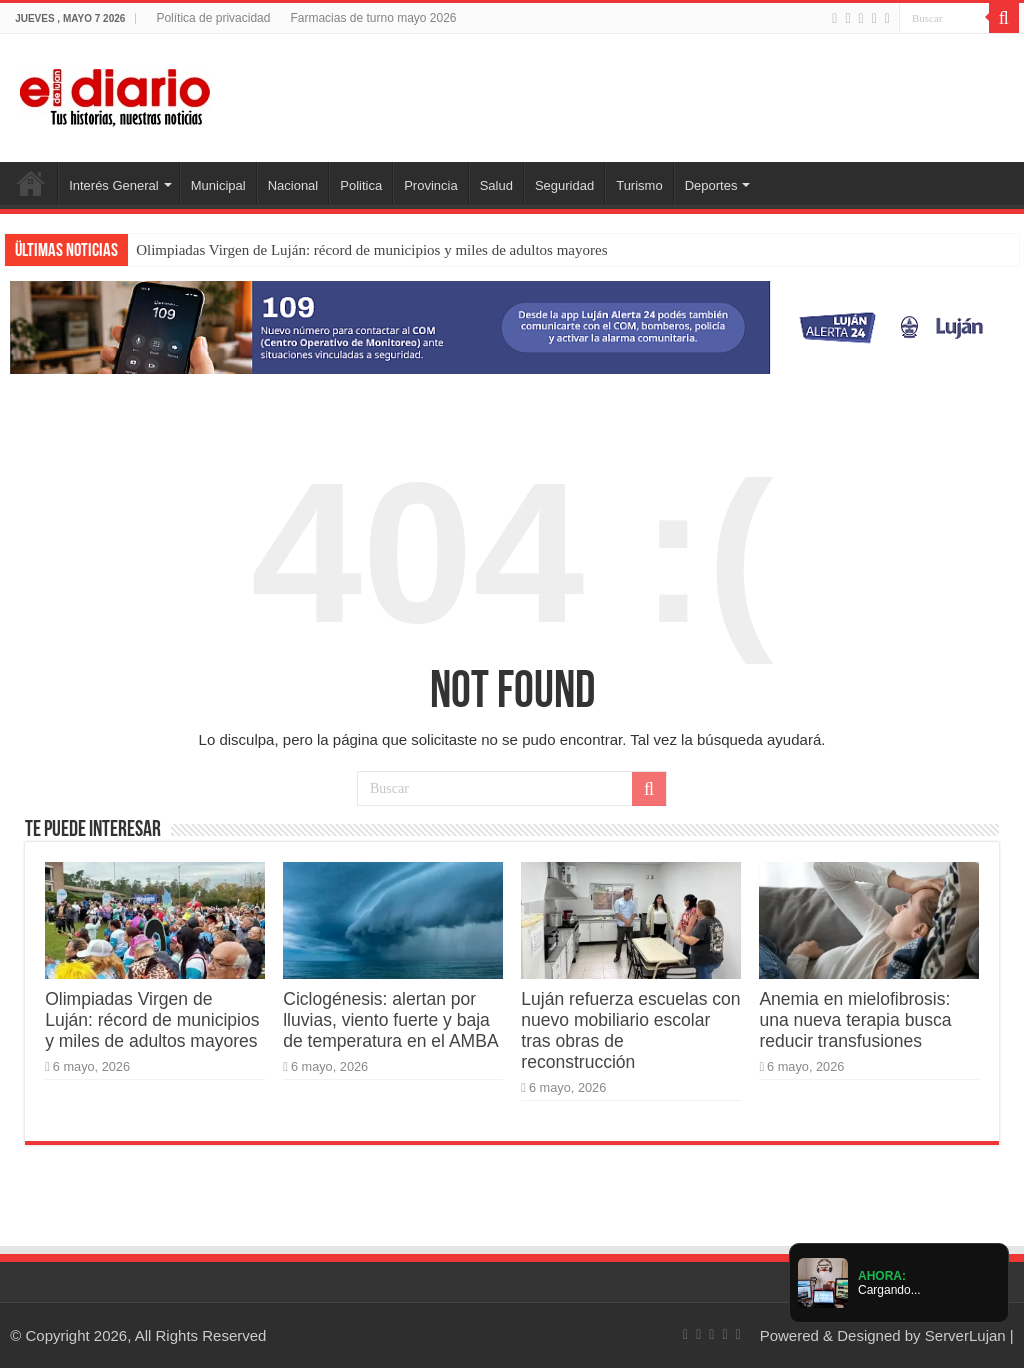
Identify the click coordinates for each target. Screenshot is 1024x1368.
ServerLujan (965, 1335)
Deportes (711, 185)
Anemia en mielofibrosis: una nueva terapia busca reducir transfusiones (855, 1020)
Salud (496, 185)
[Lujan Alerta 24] (512, 326)
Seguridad (564, 185)
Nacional (293, 185)
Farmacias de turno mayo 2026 (373, 18)
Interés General (114, 185)
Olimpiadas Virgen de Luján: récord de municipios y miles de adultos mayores (371, 250)
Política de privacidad (213, 18)
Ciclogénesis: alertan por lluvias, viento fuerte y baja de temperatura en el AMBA (390, 1020)
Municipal (218, 185)
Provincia (430, 185)
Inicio (31, 183)
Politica (361, 185)
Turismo (639, 185)
